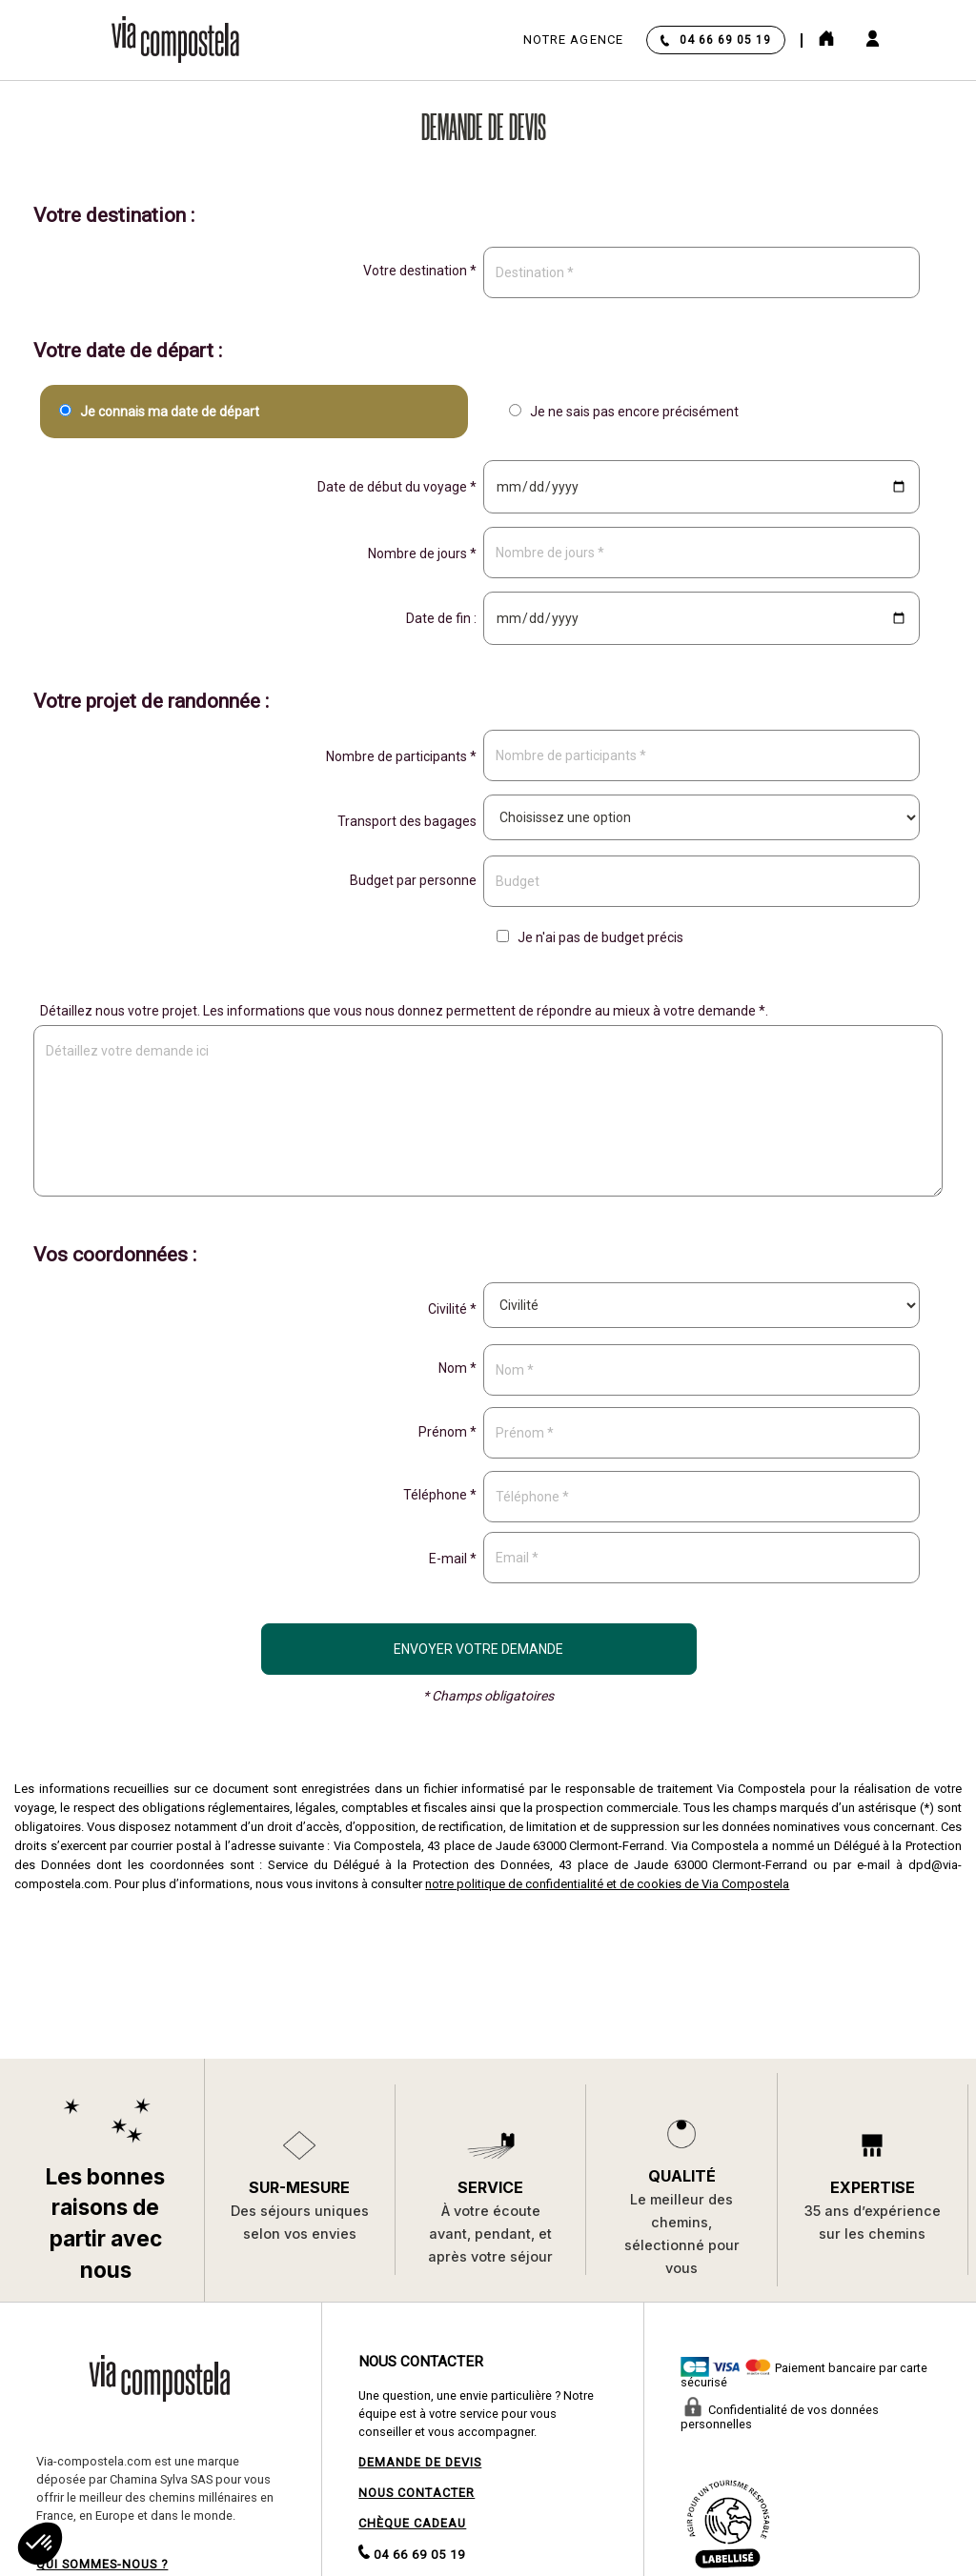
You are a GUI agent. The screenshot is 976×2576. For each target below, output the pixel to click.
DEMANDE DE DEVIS (419, 2462)
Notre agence (573, 39)
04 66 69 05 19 (725, 40)
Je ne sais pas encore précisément (621, 411)
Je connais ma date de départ (156, 411)
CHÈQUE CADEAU (412, 2523)
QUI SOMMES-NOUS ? (102, 2564)
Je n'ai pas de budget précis (587, 937)
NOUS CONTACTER (416, 2492)
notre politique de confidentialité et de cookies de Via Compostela (607, 1884)
